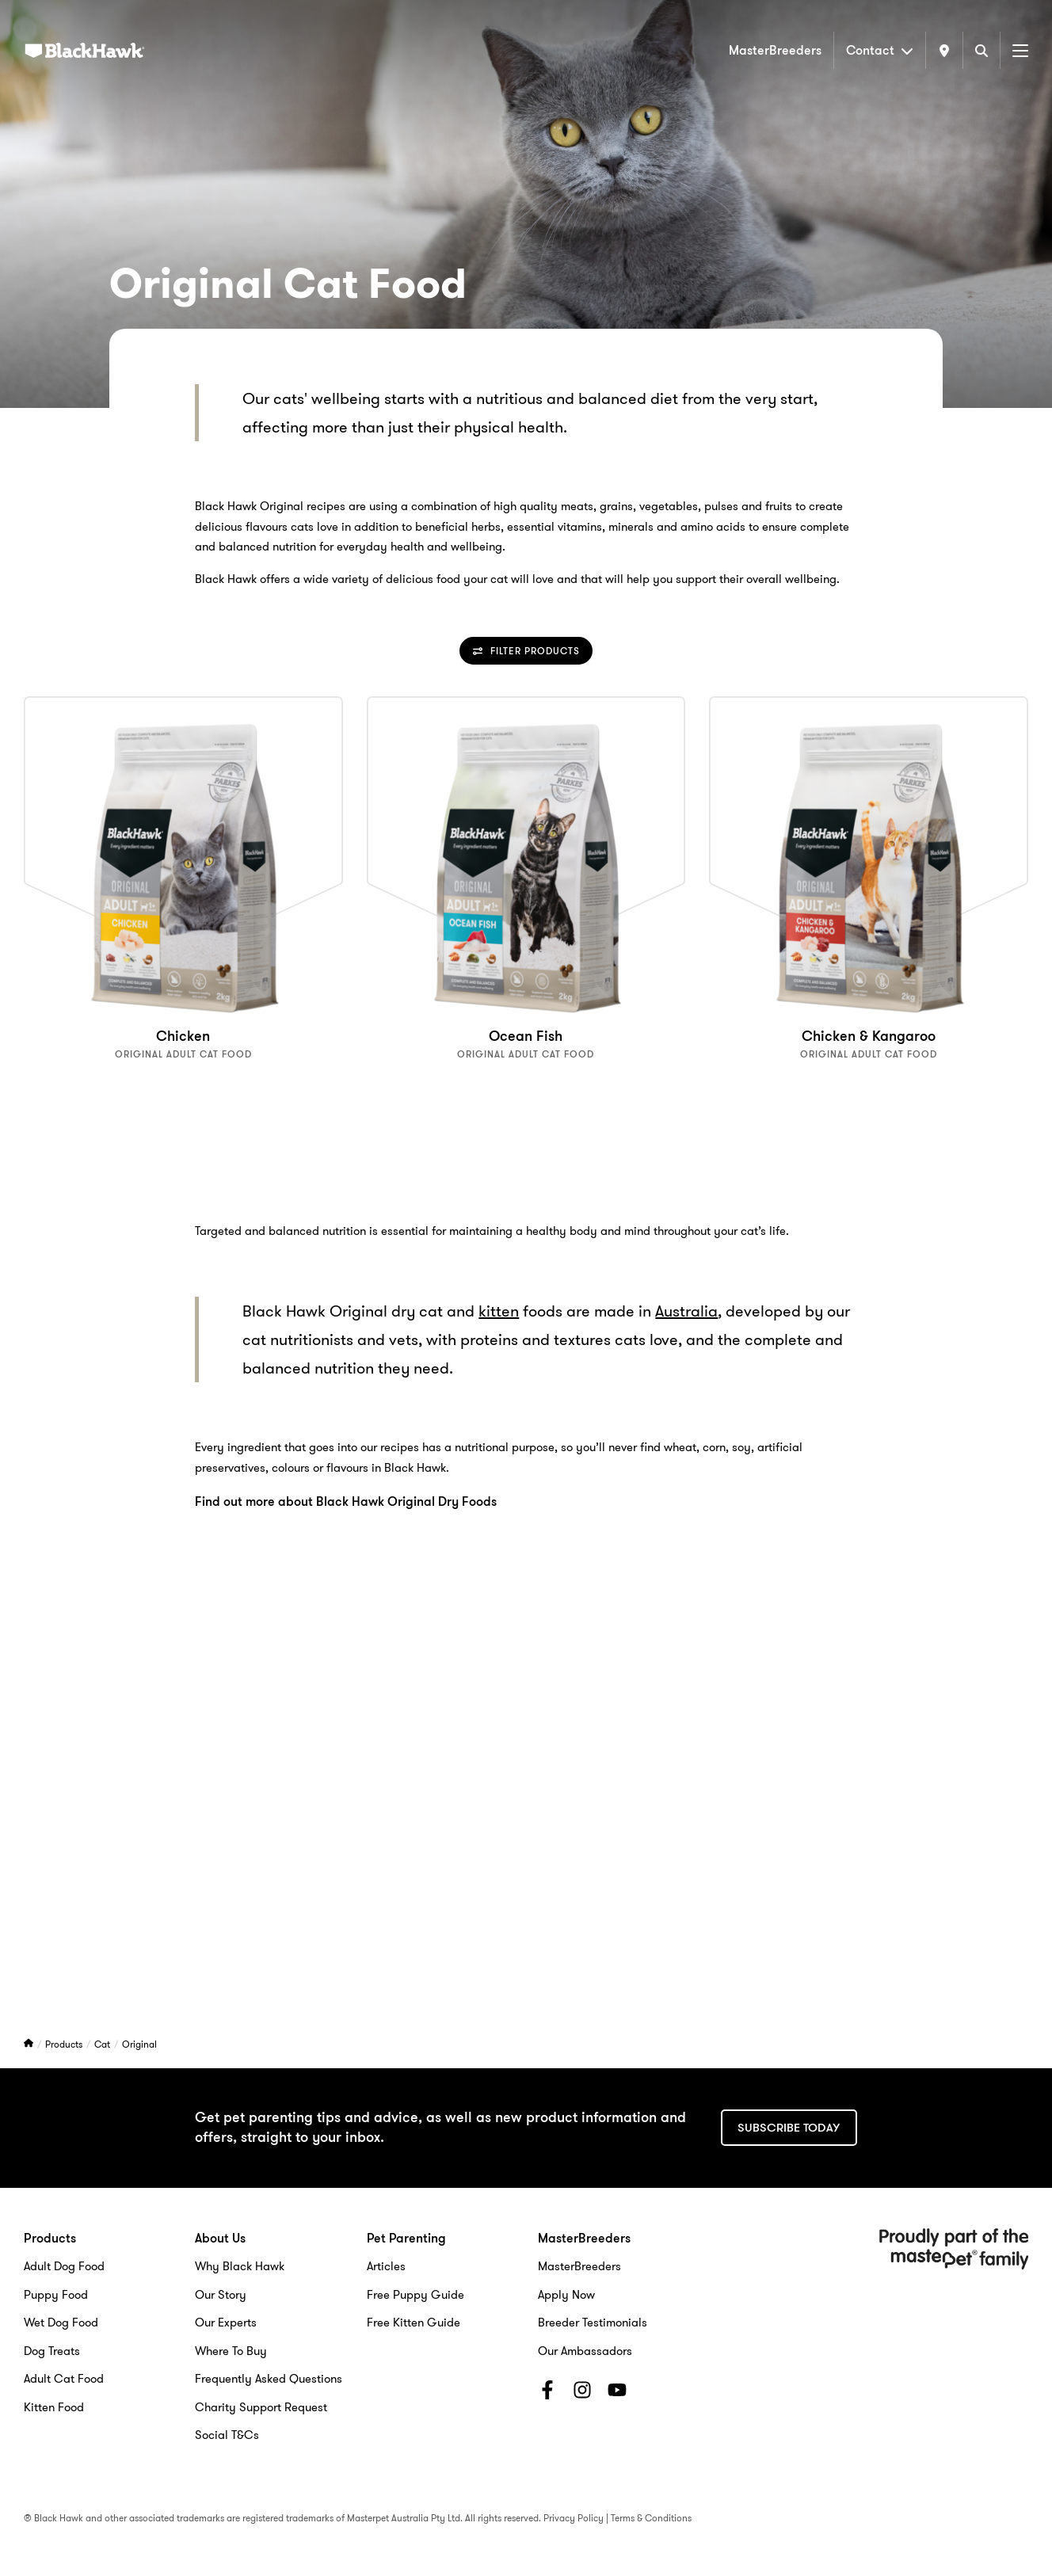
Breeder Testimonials (592, 2322)
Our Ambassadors (585, 2351)
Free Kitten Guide (413, 2322)
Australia (686, 1311)
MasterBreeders (775, 50)
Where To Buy (231, 2351)
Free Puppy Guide (415, 2295)
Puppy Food (56, 2295)
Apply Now (566, 2295)
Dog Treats (52, 2351)
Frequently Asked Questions (268, 2378)
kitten (498, 1311)
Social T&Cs (227, 2435)
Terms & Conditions (651, 2518)
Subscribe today (789, 2127)
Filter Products (526, 650)
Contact (879, 50)
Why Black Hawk (239, 2266)
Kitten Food (54, 2407)
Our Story (220, 2295)
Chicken (183, 1036)
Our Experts (226, 2322)
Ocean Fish (525, 1036)
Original (139, 2044)
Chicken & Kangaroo (869, 1036)
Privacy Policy (573, 2518)
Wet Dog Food (61, 2322)
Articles (386, 2266)
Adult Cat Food (64, 2378)
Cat (103, 2044)
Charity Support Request (261, 2407)
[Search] (981, 50)
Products (65, 2044)
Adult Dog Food (64, 2266)
